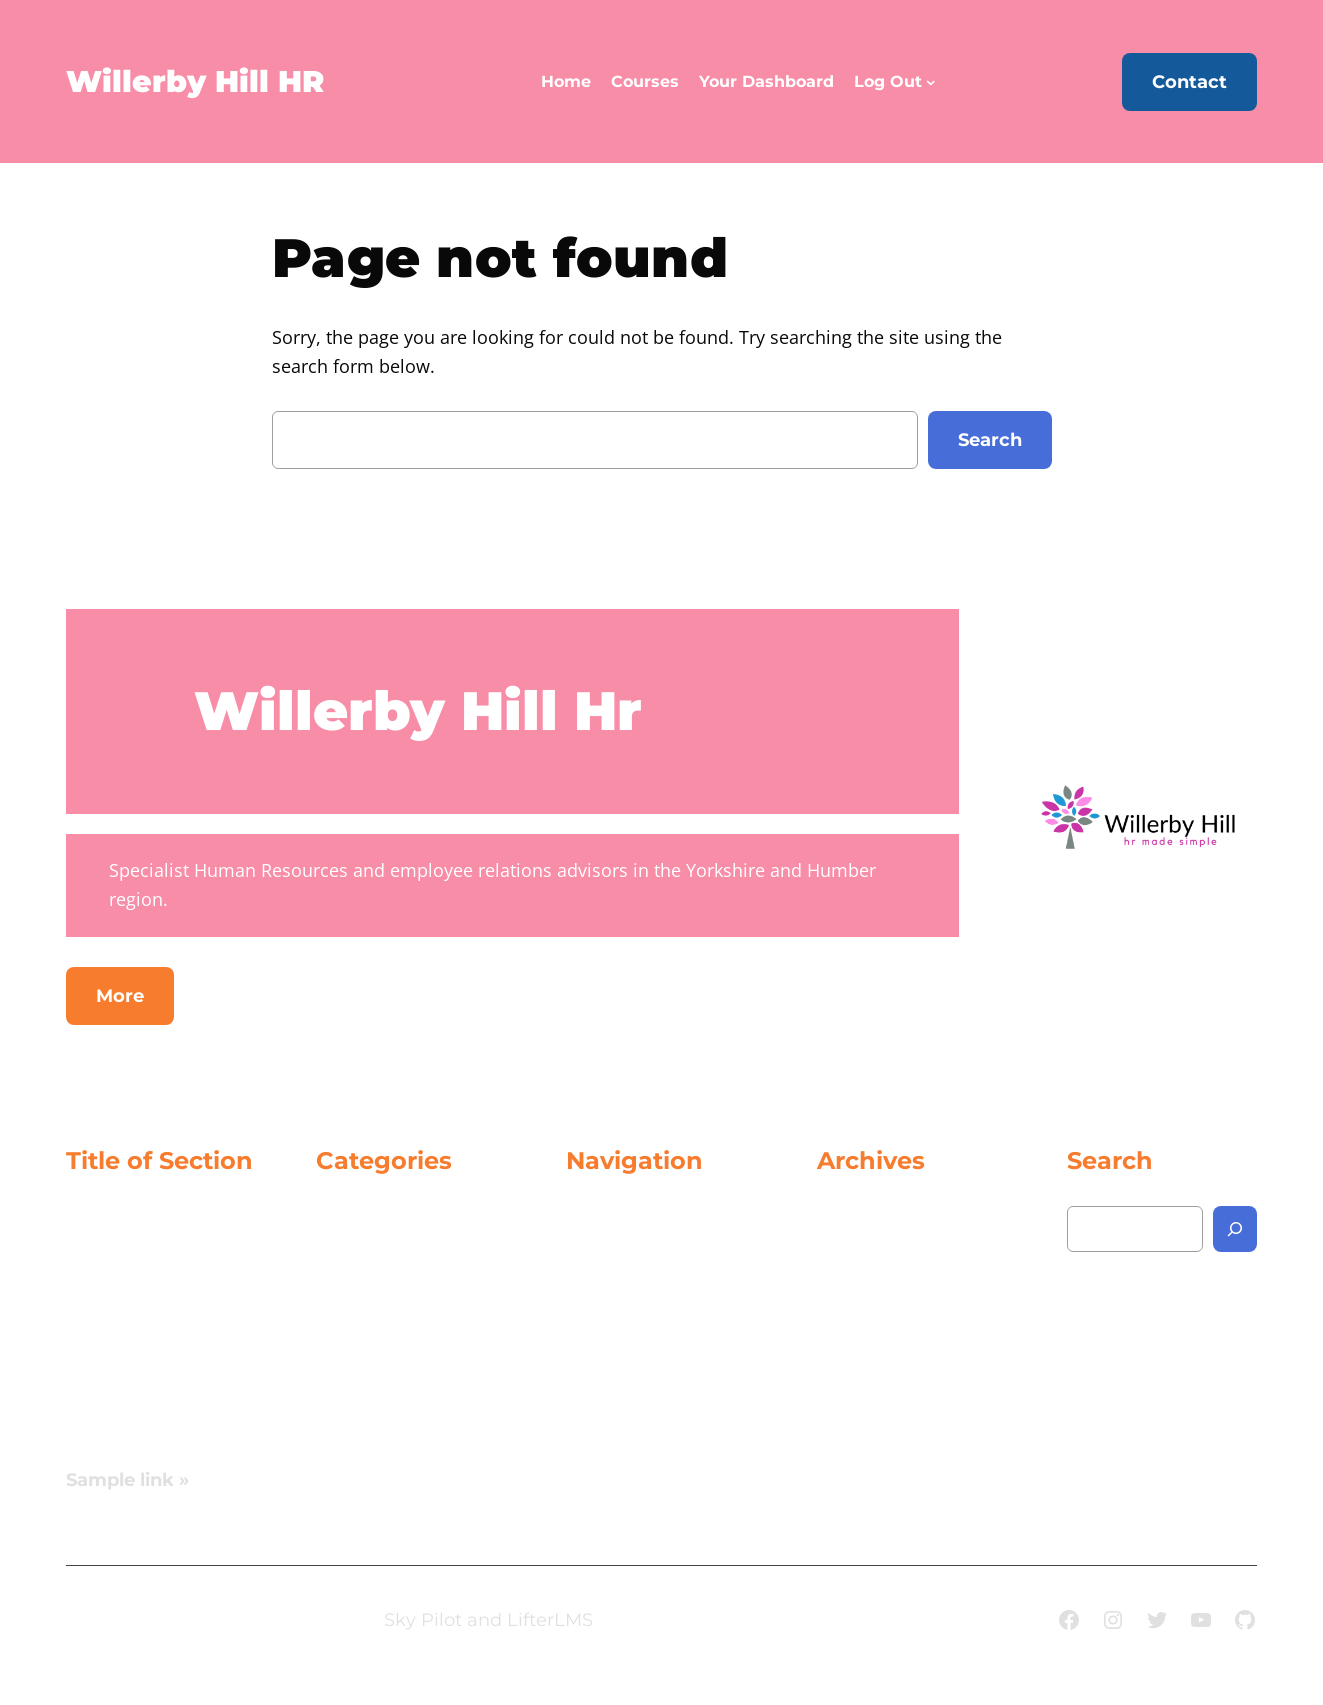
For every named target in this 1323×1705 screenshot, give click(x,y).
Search (990, 440)
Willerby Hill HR (195, 81)
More (120, 996)
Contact (1189, 82)
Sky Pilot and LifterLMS (488, 1620)
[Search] (1235, 1229)
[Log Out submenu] (931, 82)
